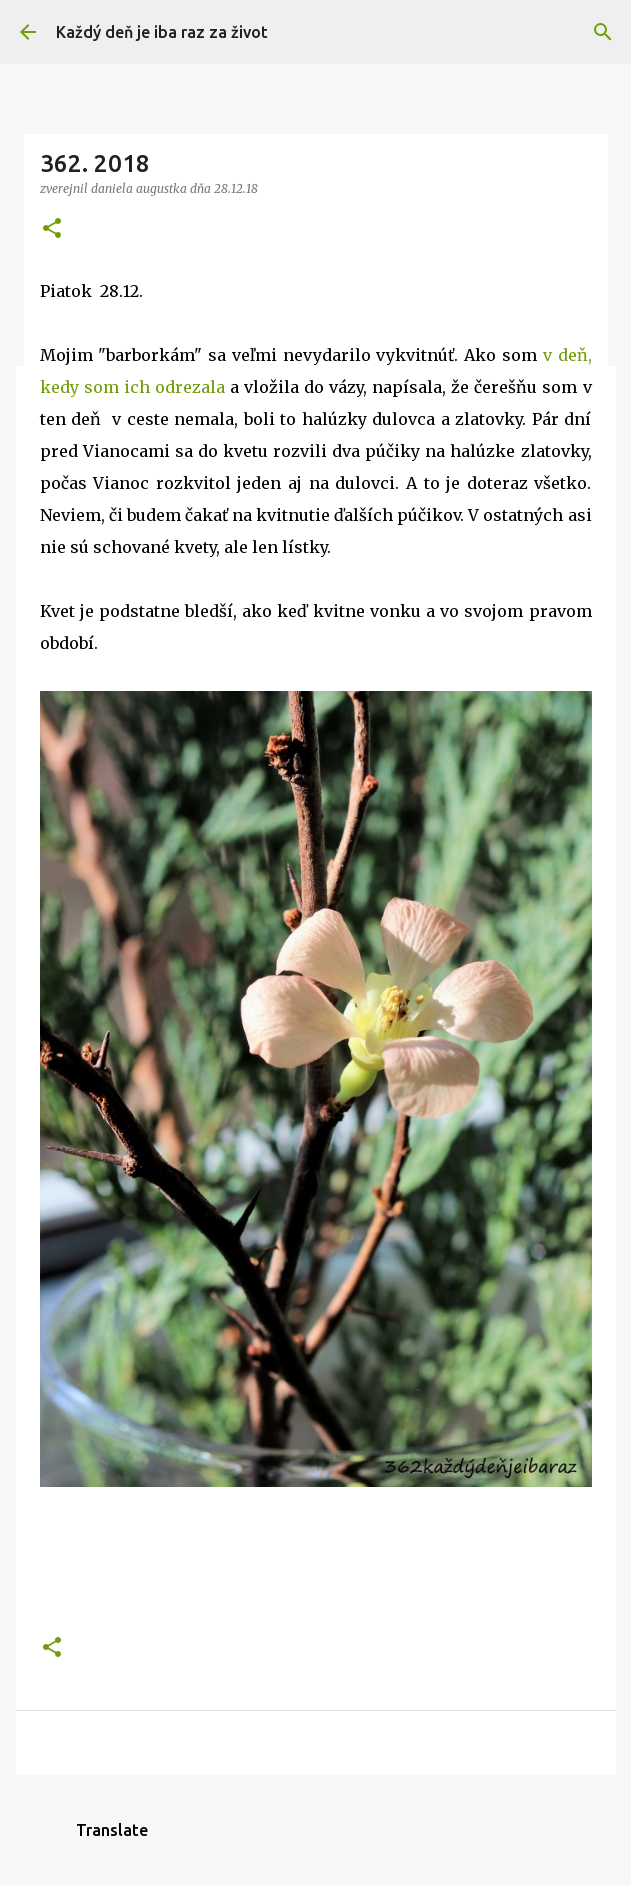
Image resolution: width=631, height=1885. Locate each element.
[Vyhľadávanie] (603, 32)
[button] (52, 229)
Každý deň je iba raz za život (162, 32)
